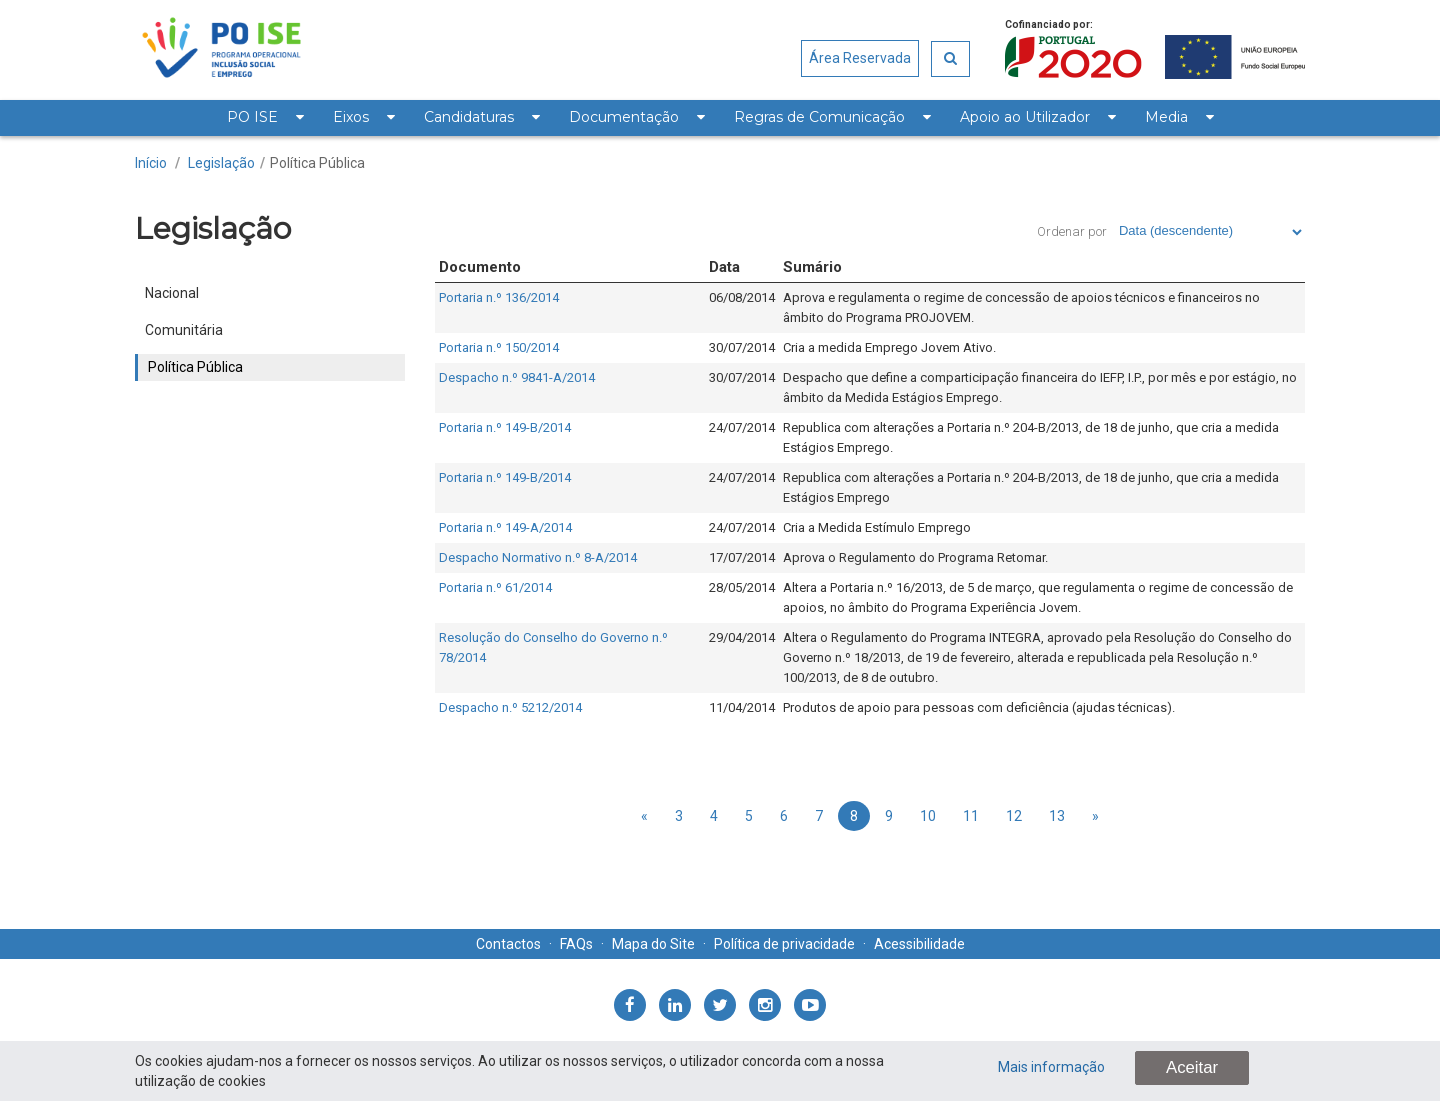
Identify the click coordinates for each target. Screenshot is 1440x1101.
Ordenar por (1072, 231)
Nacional (172, 293)
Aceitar (1192, 1067)
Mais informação (1051, 1067)
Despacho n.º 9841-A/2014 (517, 377)
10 (928, 816)
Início (151, 163)
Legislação (221, 163)
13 (1057, 816)
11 (971, 816)
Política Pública (317, 163)
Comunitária (184, 330)
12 (1014, 816)
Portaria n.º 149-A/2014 (505, 527)
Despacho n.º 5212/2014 (510, 707)
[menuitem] (265, 118)
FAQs (576, 944)
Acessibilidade (919, 944)
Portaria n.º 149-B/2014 (505, 427)
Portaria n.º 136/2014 (499, 297)
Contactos (508, 944)
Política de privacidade (784, 944)
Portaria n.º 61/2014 (495, 587)
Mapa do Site (653, 944)
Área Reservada (860, 58)
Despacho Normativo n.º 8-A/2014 (538, 557)
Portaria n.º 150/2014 (499, 347)
